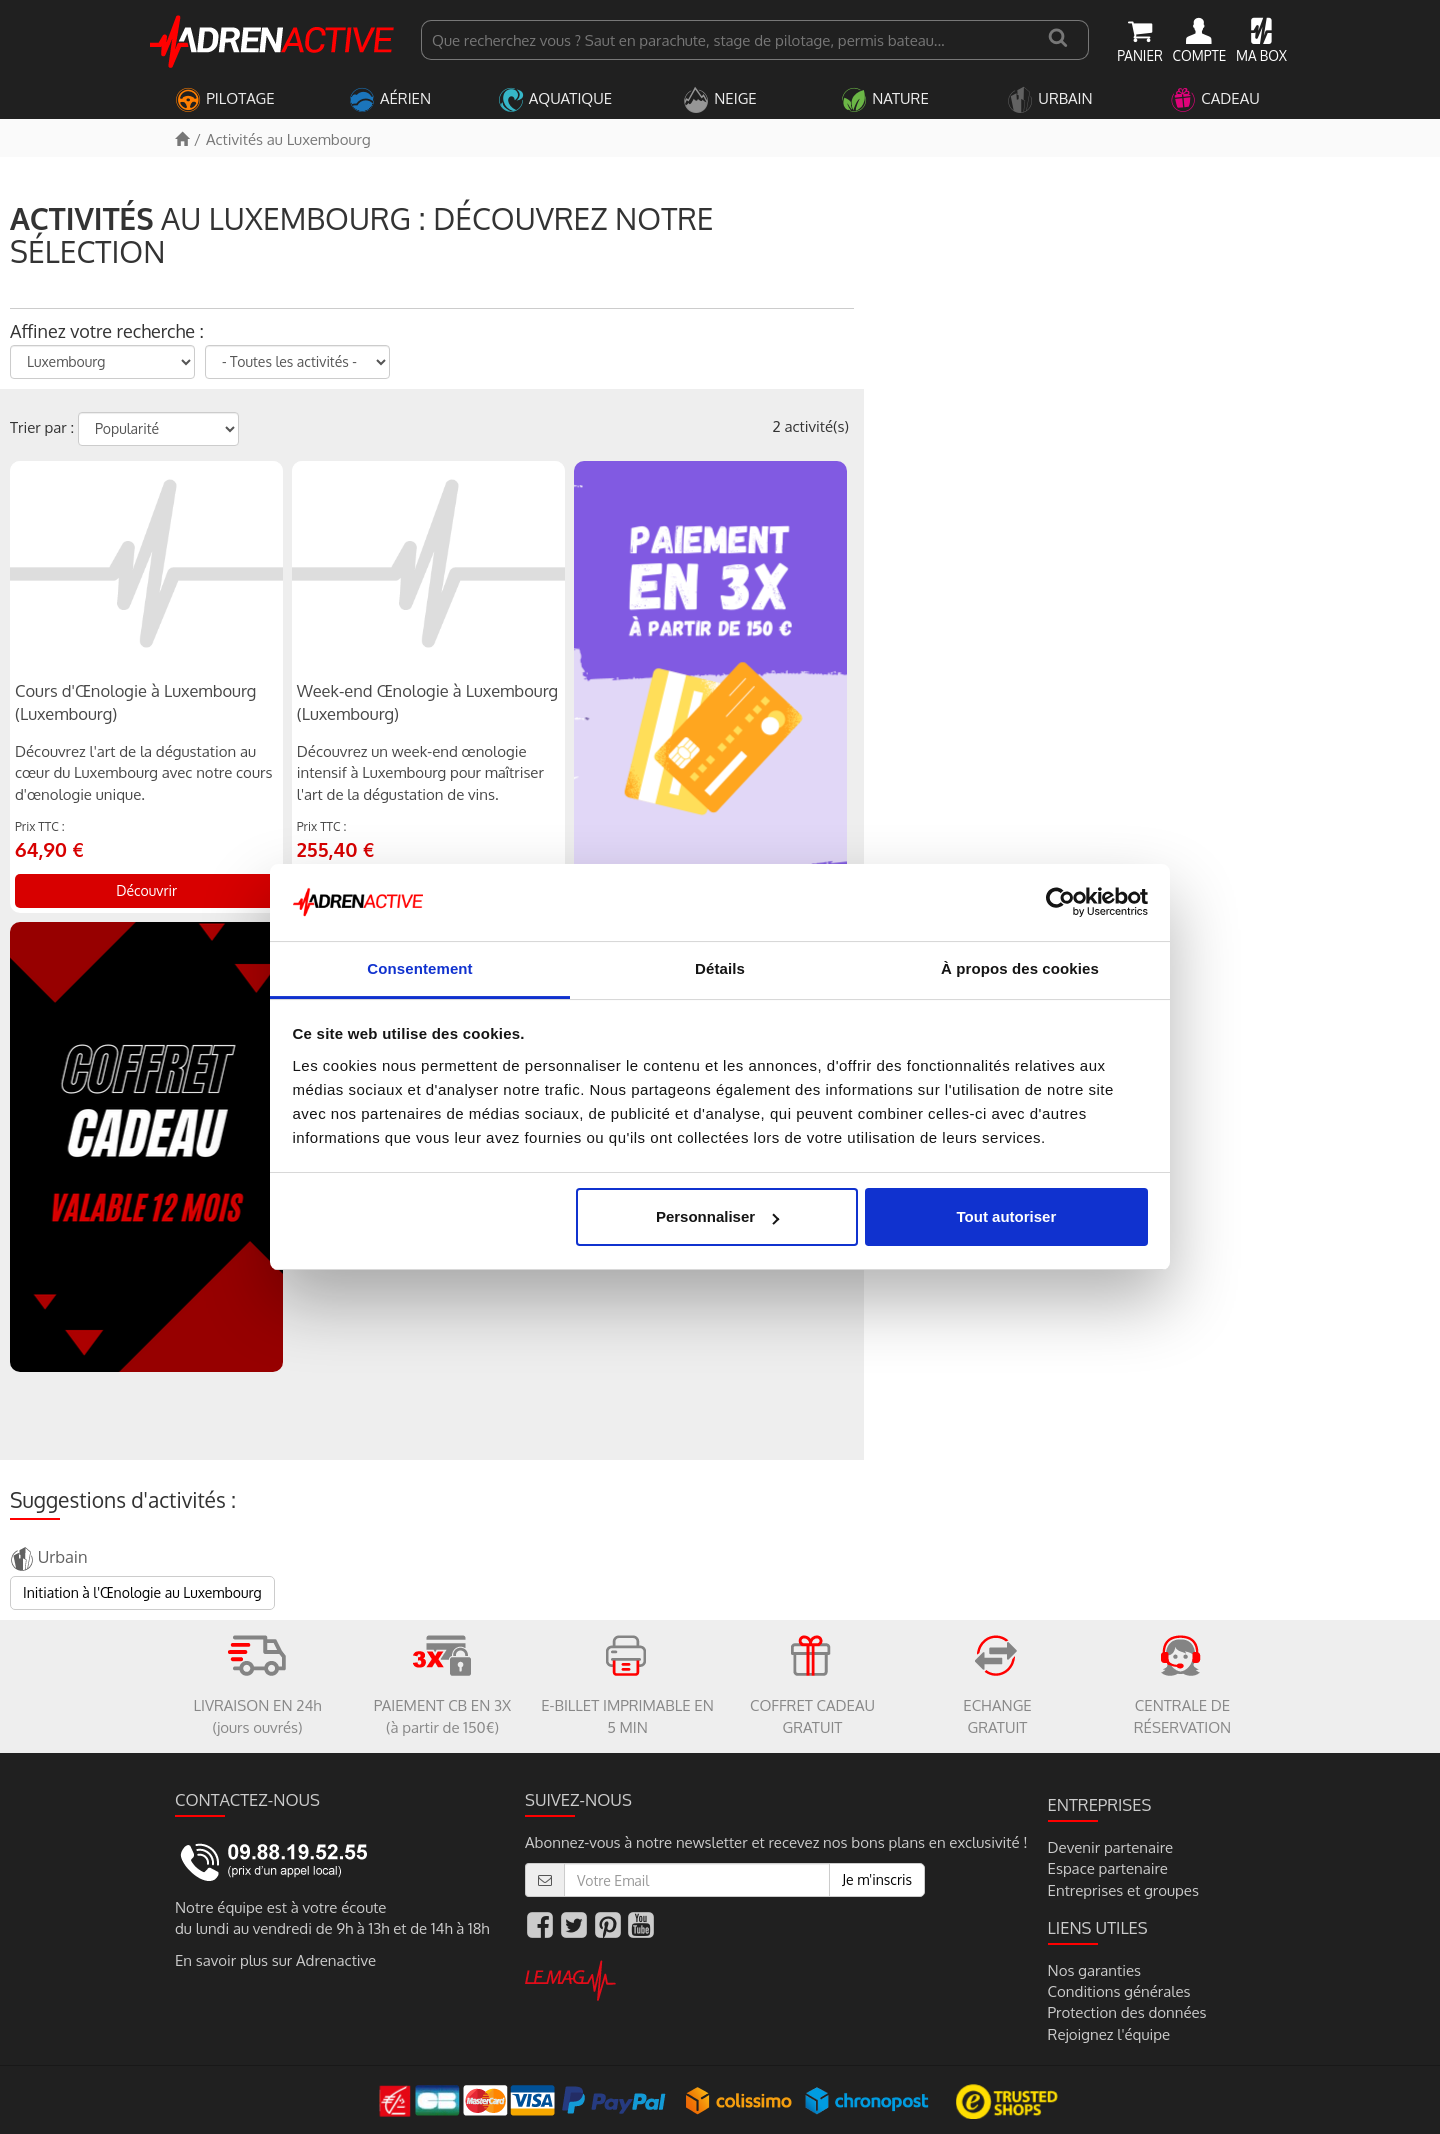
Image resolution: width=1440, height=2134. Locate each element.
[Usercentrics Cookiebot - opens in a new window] (1060, 902)
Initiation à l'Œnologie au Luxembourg (142, 1592)
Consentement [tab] (419, 968)
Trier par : (42, 427)
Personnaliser (717, 1216)
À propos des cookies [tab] (1020, 968)
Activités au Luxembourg (288, 139)
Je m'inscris (877, 1879)
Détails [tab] (720, 968)
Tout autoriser (1007, 1216)
